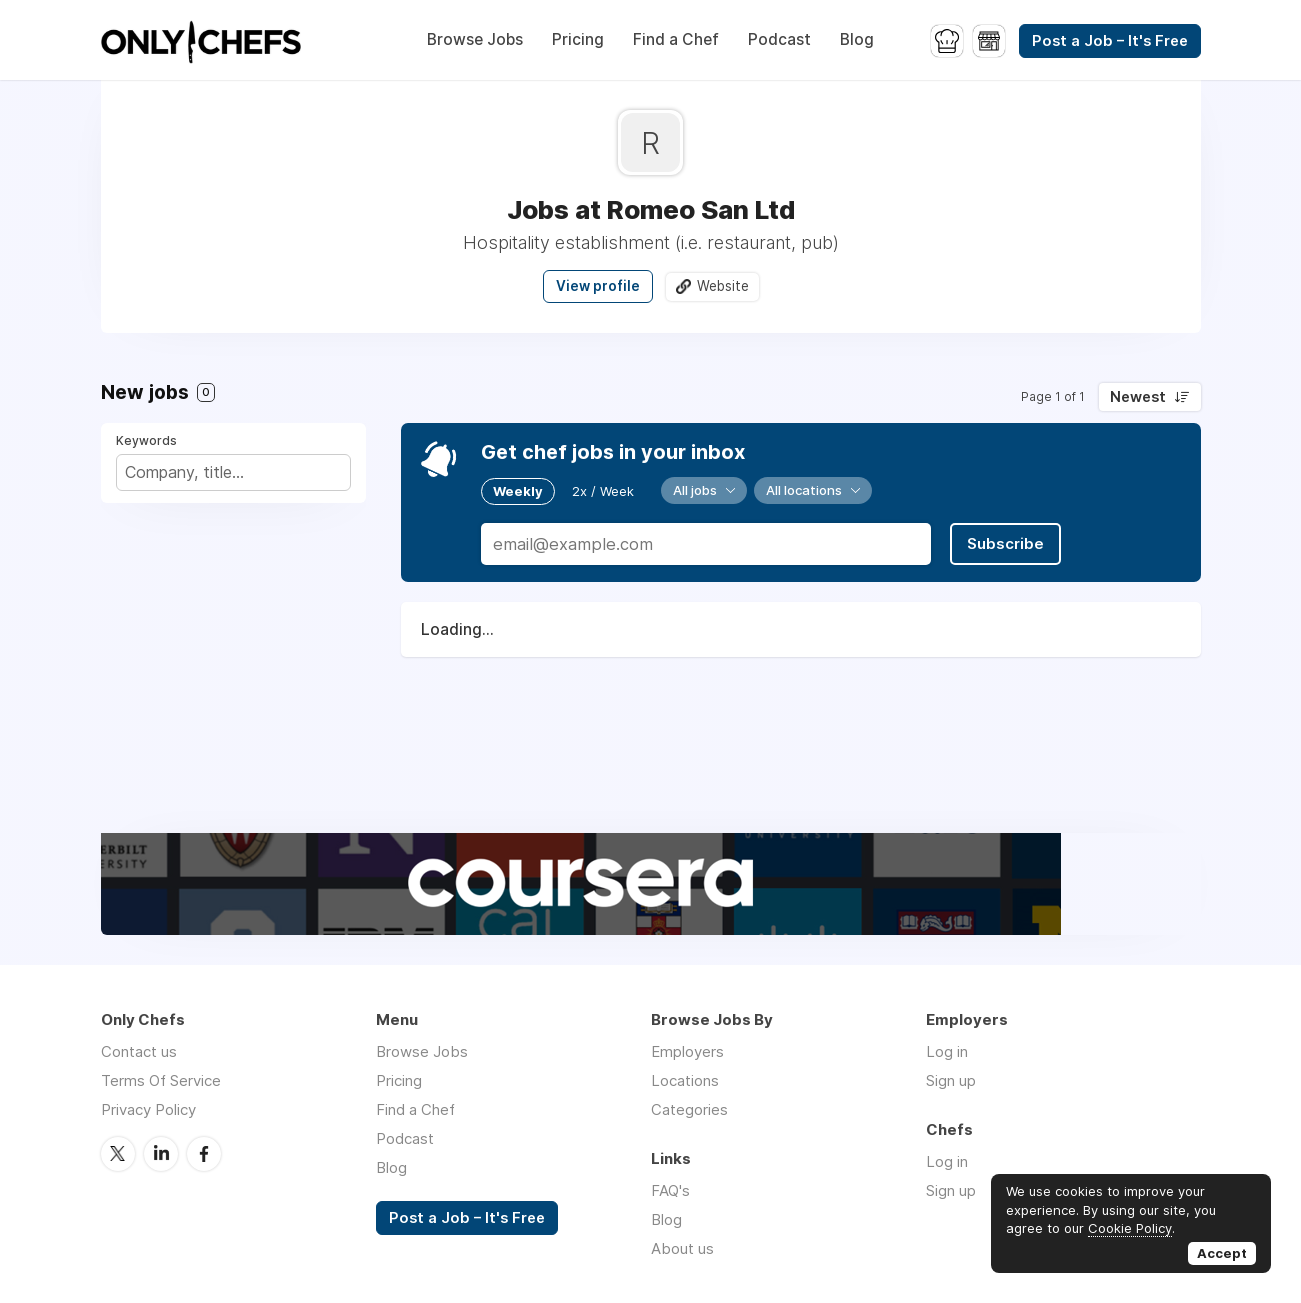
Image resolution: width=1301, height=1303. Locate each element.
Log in (947, 1051)
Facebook (204, 1154)
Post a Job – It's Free (1110, 41)
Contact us (139, 1051)
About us (682, 1248)
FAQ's (670, 1190)
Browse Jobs (475, 39)
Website (723, 286)
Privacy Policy (148, 1109)
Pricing (578, 39)
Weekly (518, 491)
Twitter (118, 1154)
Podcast (779, 39)
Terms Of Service (161, 1080)
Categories (689, 1109)
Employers (687, 1051)
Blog (857, 39)
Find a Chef (676, 39)
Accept (1222, 1253)
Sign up (951, 1080)
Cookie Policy (1130, 1228)
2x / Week (603, 491)
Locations (685, 1080)
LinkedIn (161, 1154)
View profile (598, 286)
